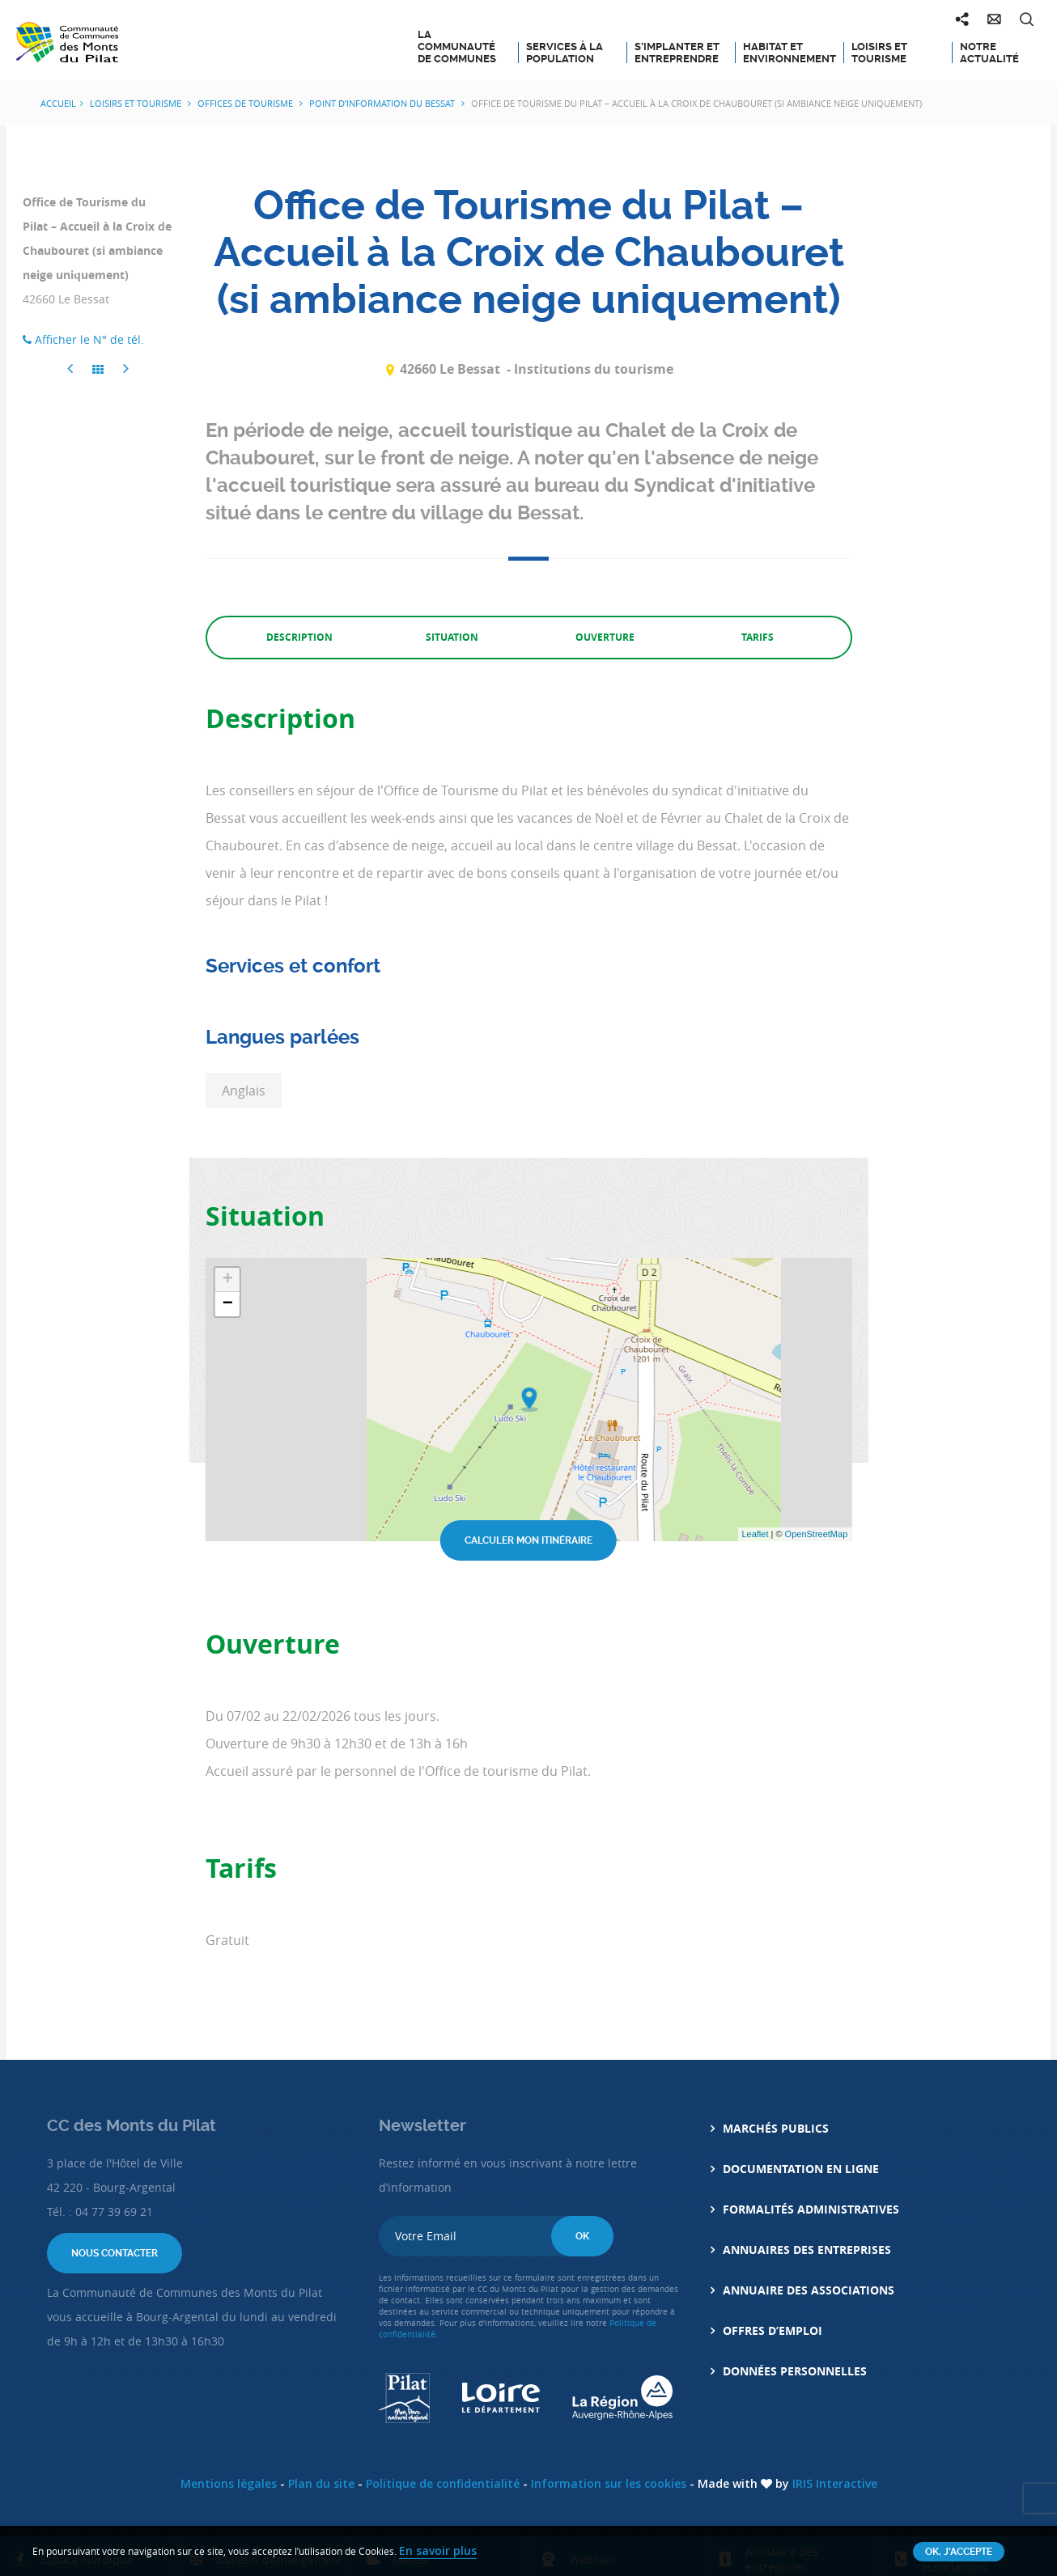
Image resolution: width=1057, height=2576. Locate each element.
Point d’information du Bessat (383, 103)
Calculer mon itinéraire (528, 1540)
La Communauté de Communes (457, 46)
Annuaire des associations (808, 2290)
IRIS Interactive (834, 2483)
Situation (452, 637)
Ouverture (605, 637)
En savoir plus (438, 2550)
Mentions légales (228, 2483)
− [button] (228, 1304)
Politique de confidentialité (443, 2483)
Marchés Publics (776, 2128)
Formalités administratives (811, 2209)
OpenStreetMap (816, 1534)
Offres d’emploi (772, 2330)
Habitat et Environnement (787, 52)
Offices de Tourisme (246, 103)
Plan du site (321, 2483)
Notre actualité (989, 52)
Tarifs (757, 637)
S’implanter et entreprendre (677, 52)
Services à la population (564, 52)
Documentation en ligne (801, 2168)
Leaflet (754, 1534)
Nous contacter (114, 2253)
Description (299, 637)
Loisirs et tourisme (879, 52)
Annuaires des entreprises (807, 2249)
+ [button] (228, 1280)
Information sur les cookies (608, 2483)
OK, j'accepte (958, 2551)
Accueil (58, 103)
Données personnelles (795, 2371)
